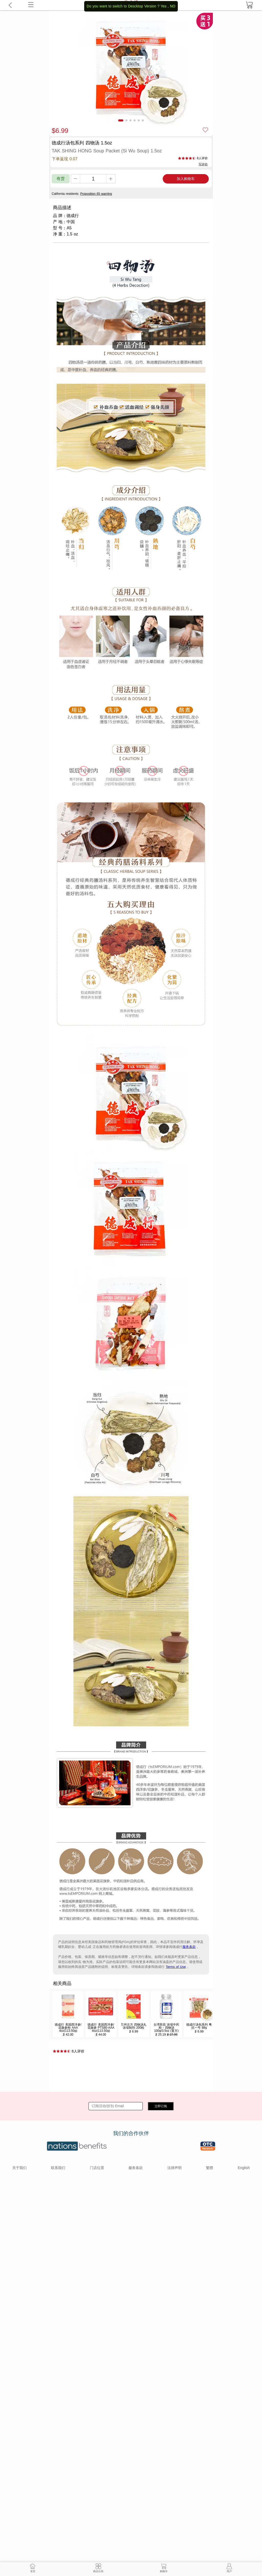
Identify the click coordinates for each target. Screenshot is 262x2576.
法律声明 (174, 2168)
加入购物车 (186, 179)
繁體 (209, 2168)
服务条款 (189, 1947)
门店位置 (97, 2168)
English (244, 2168)
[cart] (249, 5)
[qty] (93, 178)
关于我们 (19, 2168)
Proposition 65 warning (96, 194)
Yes (164, 6)
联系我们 (58, 2168)
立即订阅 (161, 2106)
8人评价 (202, 158)
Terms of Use (176, 1967)
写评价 (203, 164)
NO (172, 6)
